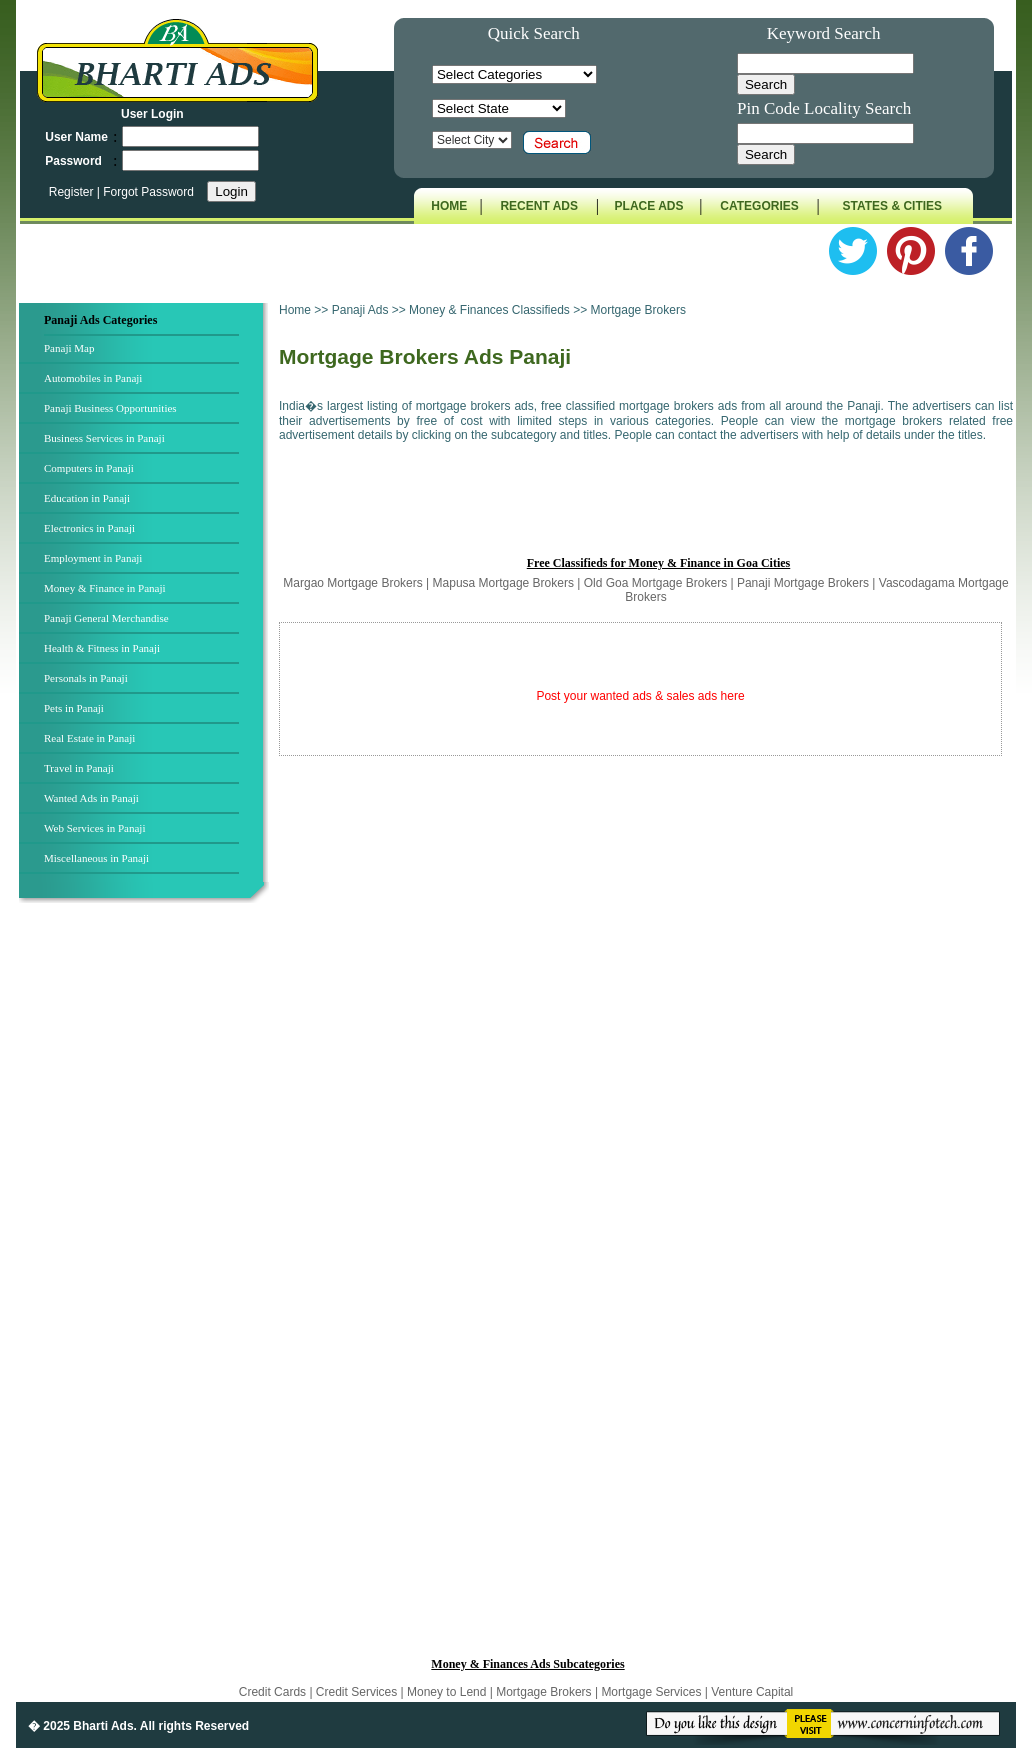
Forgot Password (148, 192)
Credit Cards (274, 1692)
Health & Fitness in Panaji (102, 648)
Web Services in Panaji (94, 828)
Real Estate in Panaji (89, 738)
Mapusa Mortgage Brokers (503, 583)
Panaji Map (69, 348)
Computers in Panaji (89, 468)
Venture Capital (752, 1692)
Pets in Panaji (74, 708)
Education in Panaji (87, 498)
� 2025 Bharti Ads (81, 1726)
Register (73, 192)
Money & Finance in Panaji (105, 588)
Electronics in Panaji (89, 528)
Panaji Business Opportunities (110, 408)
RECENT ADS (539, 206)
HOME (449, 206)
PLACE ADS (649, 206)
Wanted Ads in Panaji (91, 798)
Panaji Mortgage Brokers (803, 583)
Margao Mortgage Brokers (352, 583)
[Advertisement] (147, 1239)
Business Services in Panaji (104, 438)
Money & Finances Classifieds (489, 310)
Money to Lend (448, 1692)
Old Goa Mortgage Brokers (655, 583)
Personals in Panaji (86, 678)
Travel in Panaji (79, 768)
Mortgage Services (651, 1692)
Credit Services (356, 1692)
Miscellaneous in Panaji (96, 858)
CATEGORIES (759, 206)
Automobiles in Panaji (93, 378)
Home (295, 310)
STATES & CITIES (893, 206)
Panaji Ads (362, 310)
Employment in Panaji (93, 558)
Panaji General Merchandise (106, 618)
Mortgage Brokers (543, 1692)
